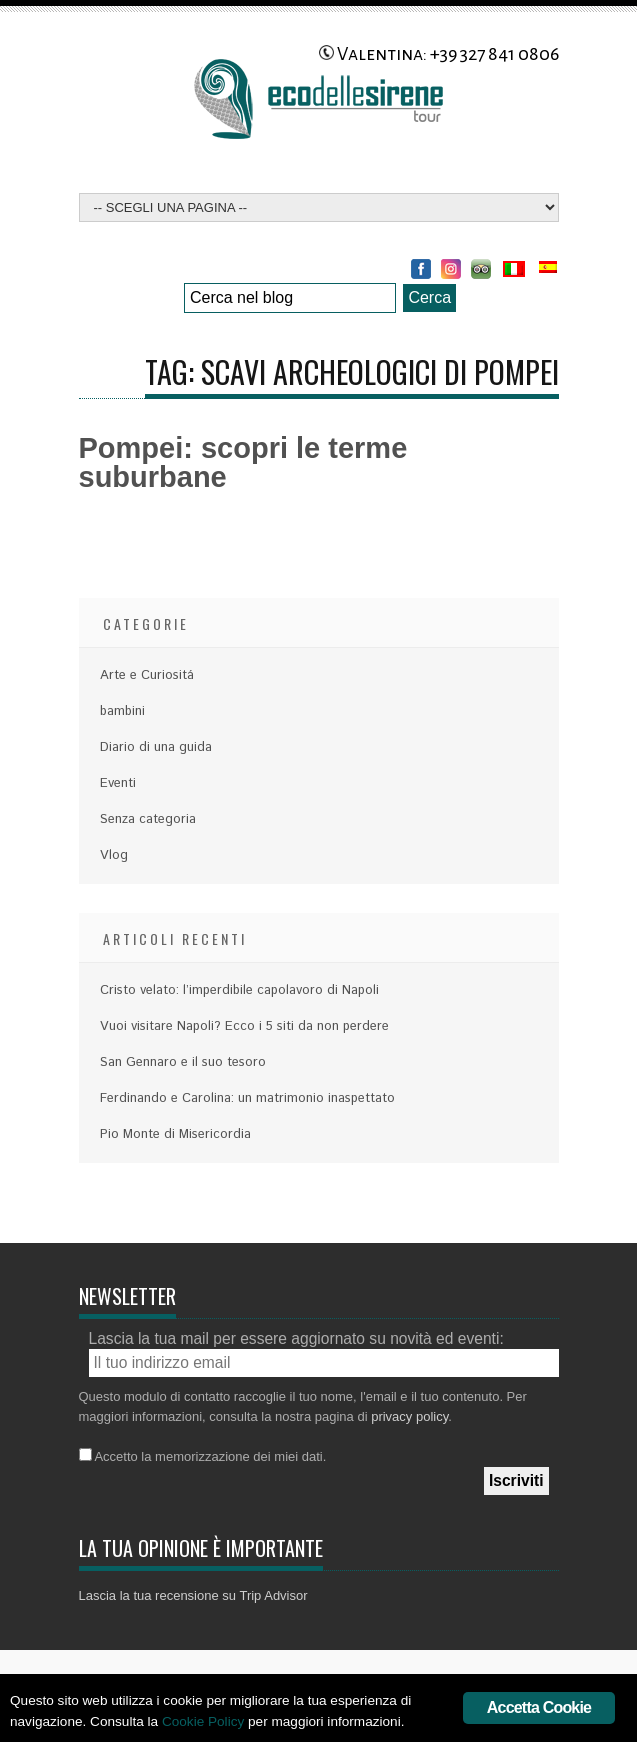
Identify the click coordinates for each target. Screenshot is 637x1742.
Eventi (118, 783)
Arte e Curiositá (147, 675)
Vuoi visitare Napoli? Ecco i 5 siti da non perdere (244, 1026)
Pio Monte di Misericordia (175, 1134)
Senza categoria (148, 819)
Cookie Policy (203, 1721)
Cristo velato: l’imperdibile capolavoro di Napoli (239, 990)
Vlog (114, 855)
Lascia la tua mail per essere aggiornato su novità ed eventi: (296, 1338)
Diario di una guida (156, 747)
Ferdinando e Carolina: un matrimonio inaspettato (247, 1098)
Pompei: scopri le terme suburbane (243, 462)
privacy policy (409, 1416)
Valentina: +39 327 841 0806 (439, 54)
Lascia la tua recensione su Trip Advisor (193, 1595)
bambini (122, 711)
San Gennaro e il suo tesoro (183, 1062)
